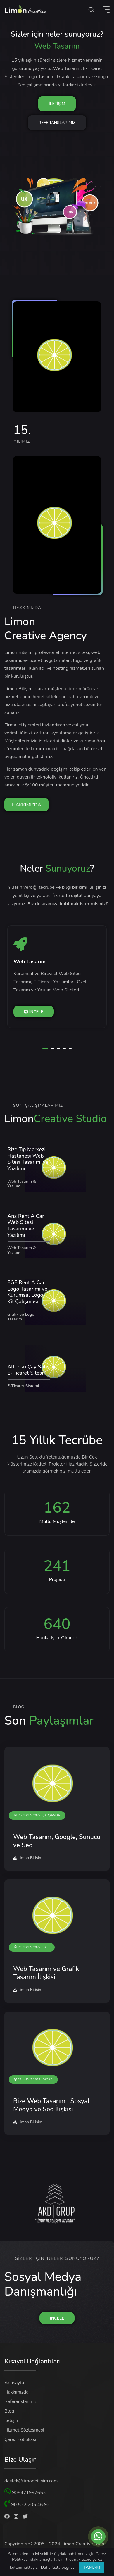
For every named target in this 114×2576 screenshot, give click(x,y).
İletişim (12, 2420)
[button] (45, 1048)
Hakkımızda (16, 2392)
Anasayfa (14, 2382)
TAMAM (91, 2567)
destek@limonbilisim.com (31, 2481)
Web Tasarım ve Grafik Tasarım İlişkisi (46, 1972)
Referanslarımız (20, 2401)
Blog (9, 2411)
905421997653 (25, 2492)
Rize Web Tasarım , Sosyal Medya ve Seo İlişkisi (51, 2105)
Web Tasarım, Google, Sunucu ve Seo (57, 1841)
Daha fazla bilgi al (57, 2567)
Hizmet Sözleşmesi (24, 2430)
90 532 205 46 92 (27, 2504)
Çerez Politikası (20, 2439)
